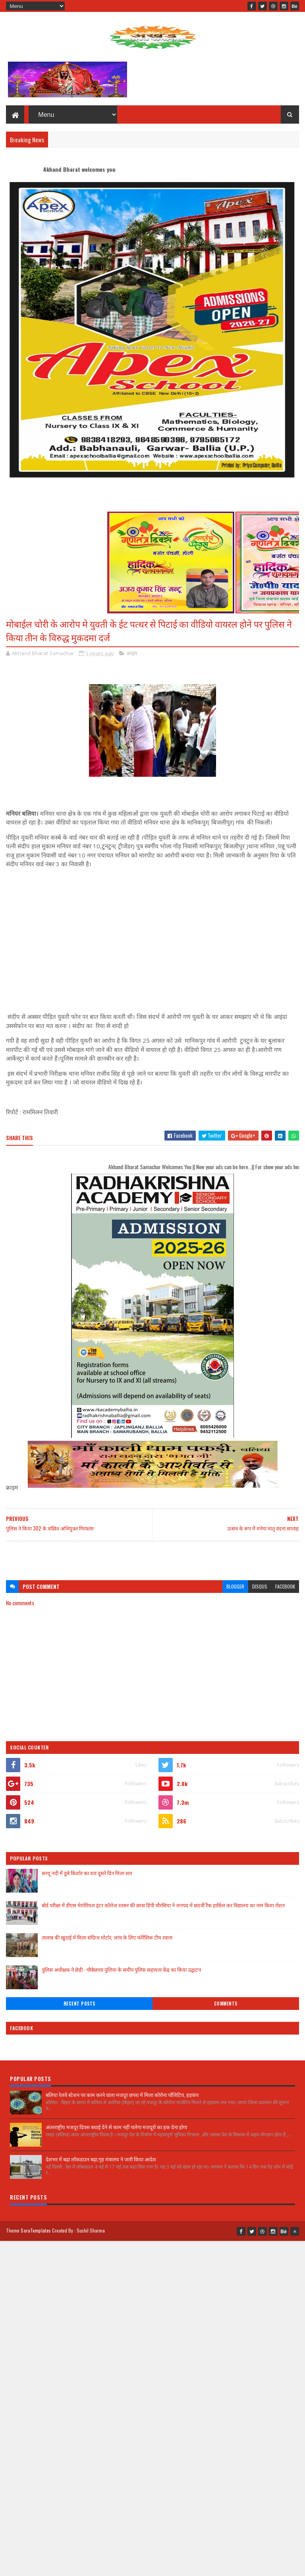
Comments (225, 2003)
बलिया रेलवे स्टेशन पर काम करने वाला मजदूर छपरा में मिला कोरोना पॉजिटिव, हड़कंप (122, 2095)
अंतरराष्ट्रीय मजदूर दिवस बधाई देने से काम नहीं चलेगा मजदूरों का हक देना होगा (116, 2127)
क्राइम (132, 653)
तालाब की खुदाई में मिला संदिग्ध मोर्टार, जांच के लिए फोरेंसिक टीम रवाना (107, 1937)
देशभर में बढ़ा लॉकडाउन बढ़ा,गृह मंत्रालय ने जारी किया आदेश (101, 2159)
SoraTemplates (36, 2230)
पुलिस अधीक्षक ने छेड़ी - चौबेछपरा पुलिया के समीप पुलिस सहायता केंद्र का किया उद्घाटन (121, 1969)
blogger (235, 1586)
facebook (285, 1586)
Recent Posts (79, 2003)
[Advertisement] (152, 1557)
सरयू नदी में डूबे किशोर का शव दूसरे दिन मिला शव (87, 1873)
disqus (259, 1586)
